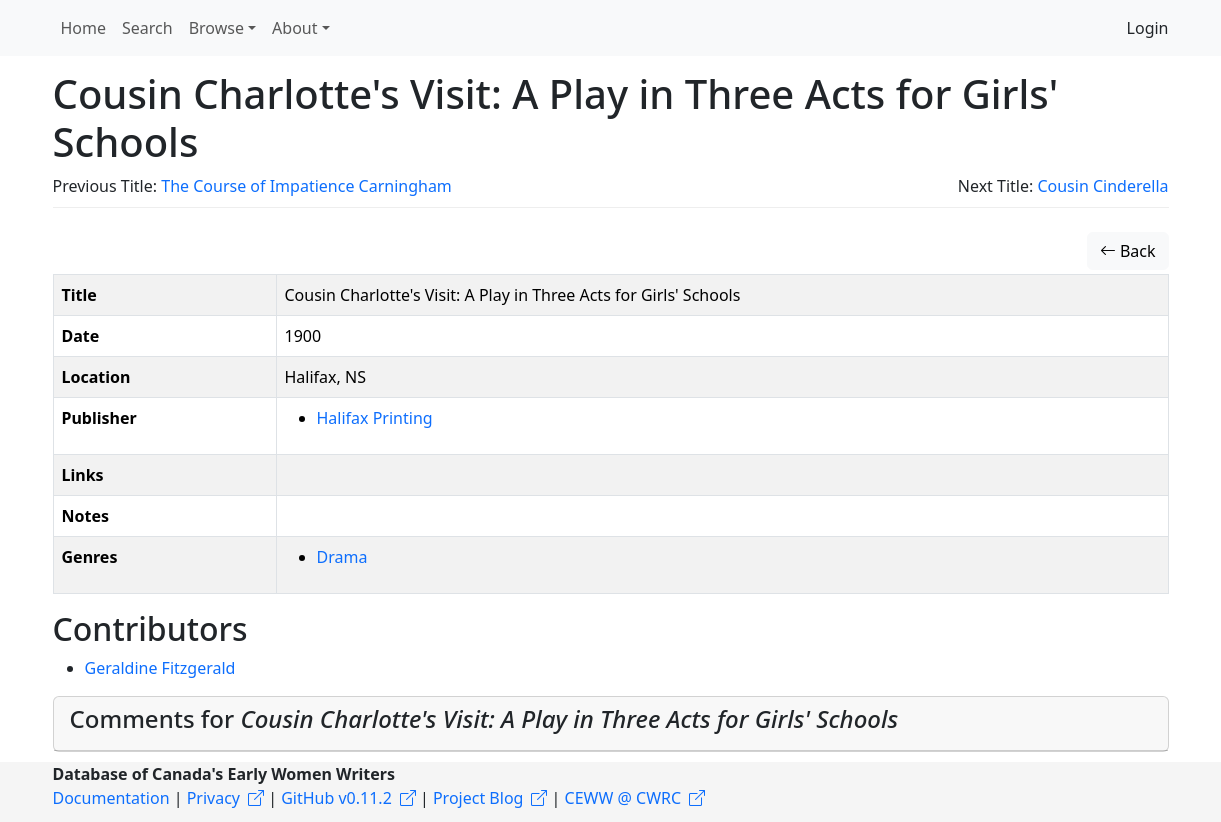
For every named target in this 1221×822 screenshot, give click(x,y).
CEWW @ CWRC (623, 798)
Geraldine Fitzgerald (160, 668)
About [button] (294, 28)
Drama (342, 557)
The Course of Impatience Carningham (306, 186)
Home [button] (84, 28)
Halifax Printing (375, 418)
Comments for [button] (484, 718)
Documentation (111, 798)
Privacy (213, 798)
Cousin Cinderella (1102, 186)
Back (1128, 251)
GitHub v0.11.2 (336, 798)
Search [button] (147, 28)
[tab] (611, 724)
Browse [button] (216, 28)
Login (1148, 28)
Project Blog (478, 798)
